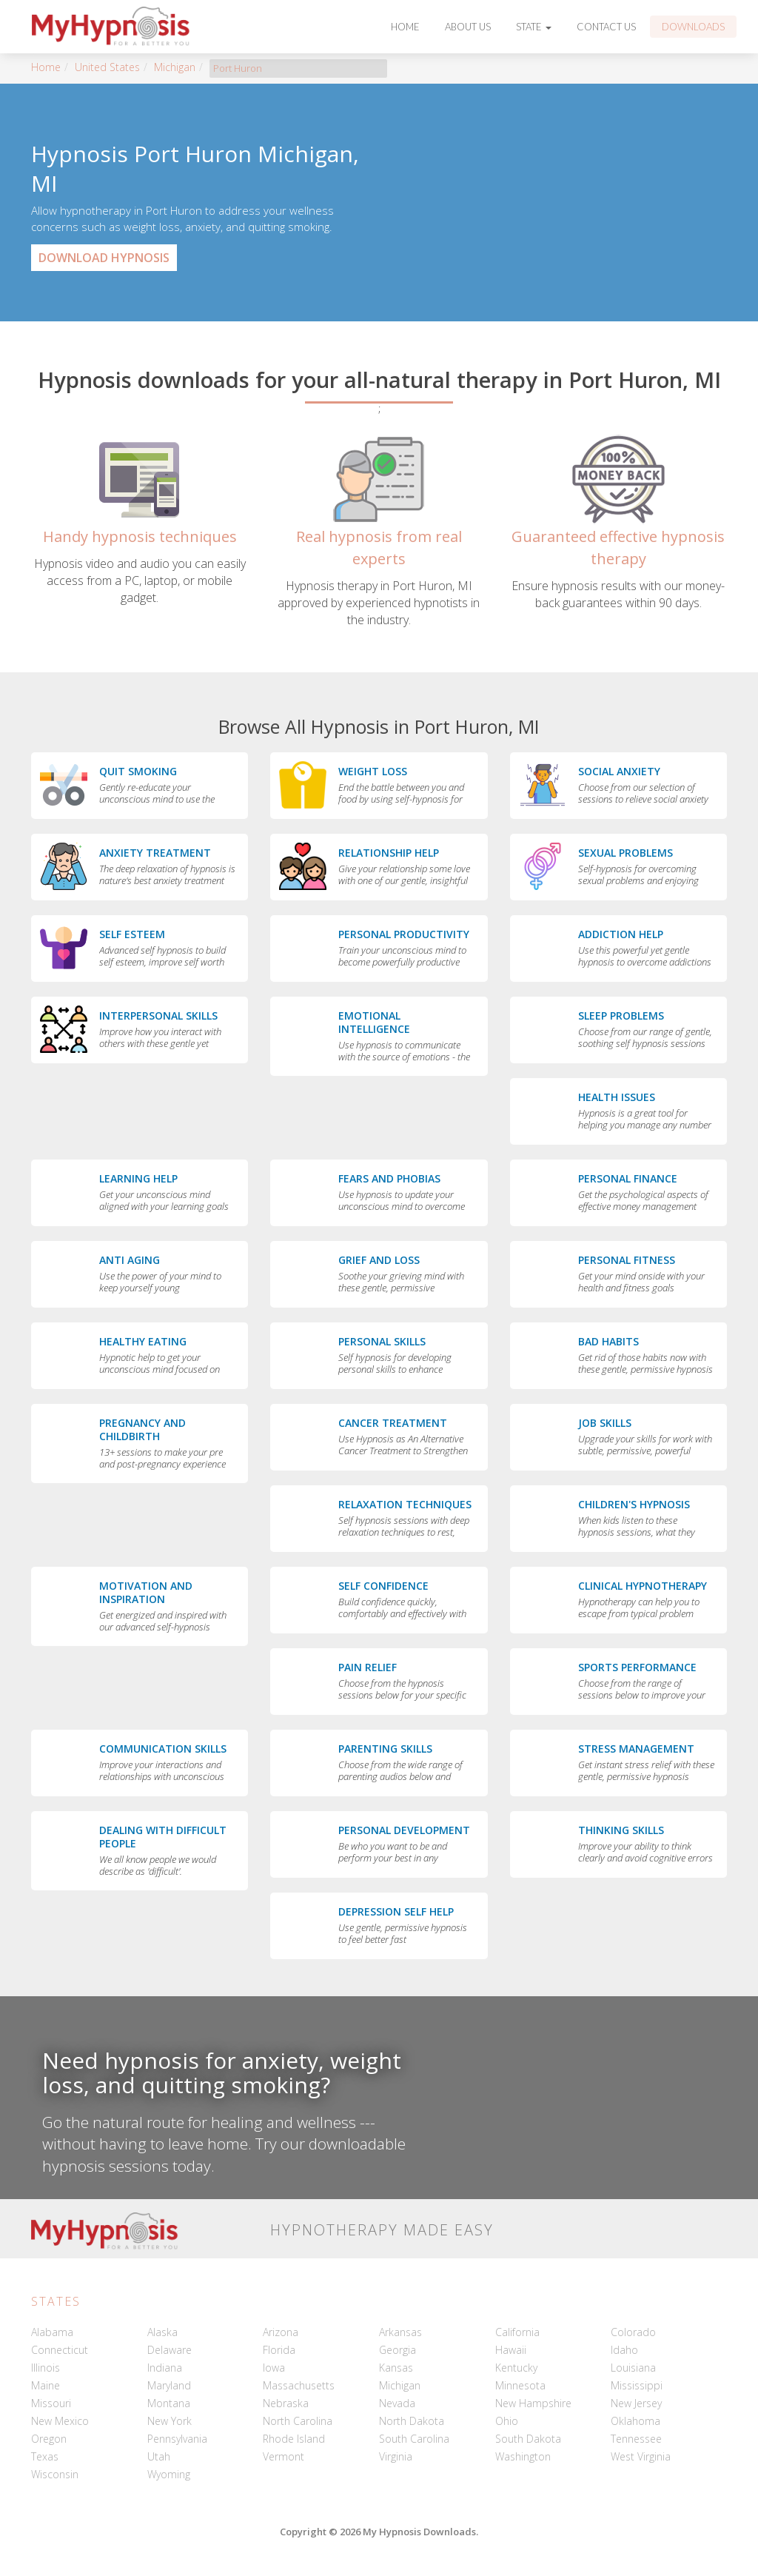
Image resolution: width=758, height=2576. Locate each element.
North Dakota (411, 2421)
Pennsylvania (177, 2439)
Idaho (624, 2350)
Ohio (506, 2421)
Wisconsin (54, 2474)
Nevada (397, 2403)
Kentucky (516, 2368)
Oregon (49, 2439)
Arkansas (400, 2332)
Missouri (51, 2403)
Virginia (395, 2456)
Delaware (169, 2350)
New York (169, 2421)
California (517, 2332)
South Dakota (528, 2439)
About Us (468, 27)
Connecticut (59, 2350)
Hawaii (510, 2350)
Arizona (280, 2332)
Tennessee (636, 2439)
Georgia (397, 2350)
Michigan (174, 67)
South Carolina (414, 2439)
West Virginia (641, 2456)
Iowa (274, 2368)
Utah (158, 2456)
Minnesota (520, 2385)
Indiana (164, 2368)
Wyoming (168, 2474)
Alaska (162, 2332)
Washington (523, 2456)
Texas (44, 2456)
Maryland (169, 2385)
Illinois (45, 2368)
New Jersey (636, 2403)
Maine (45, 2385)
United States (107, 67)
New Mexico (60, 2421)
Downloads (693, 27)
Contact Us (606, 27)
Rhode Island (294, 2439)
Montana (168, 2403)
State (533, 27)
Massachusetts (299, 2385)
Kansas (396, 2368)
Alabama (52, 2332)
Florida (279, 2350)
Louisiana (633, 2368)
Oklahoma (635, 2421)
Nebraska (286, 2403)
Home (405, 27)
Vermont (283, 2456)
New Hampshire (533, 2403)
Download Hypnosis (104, 258)
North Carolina (297, 2421)
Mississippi (637, 2385)
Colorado (633, 2332)
